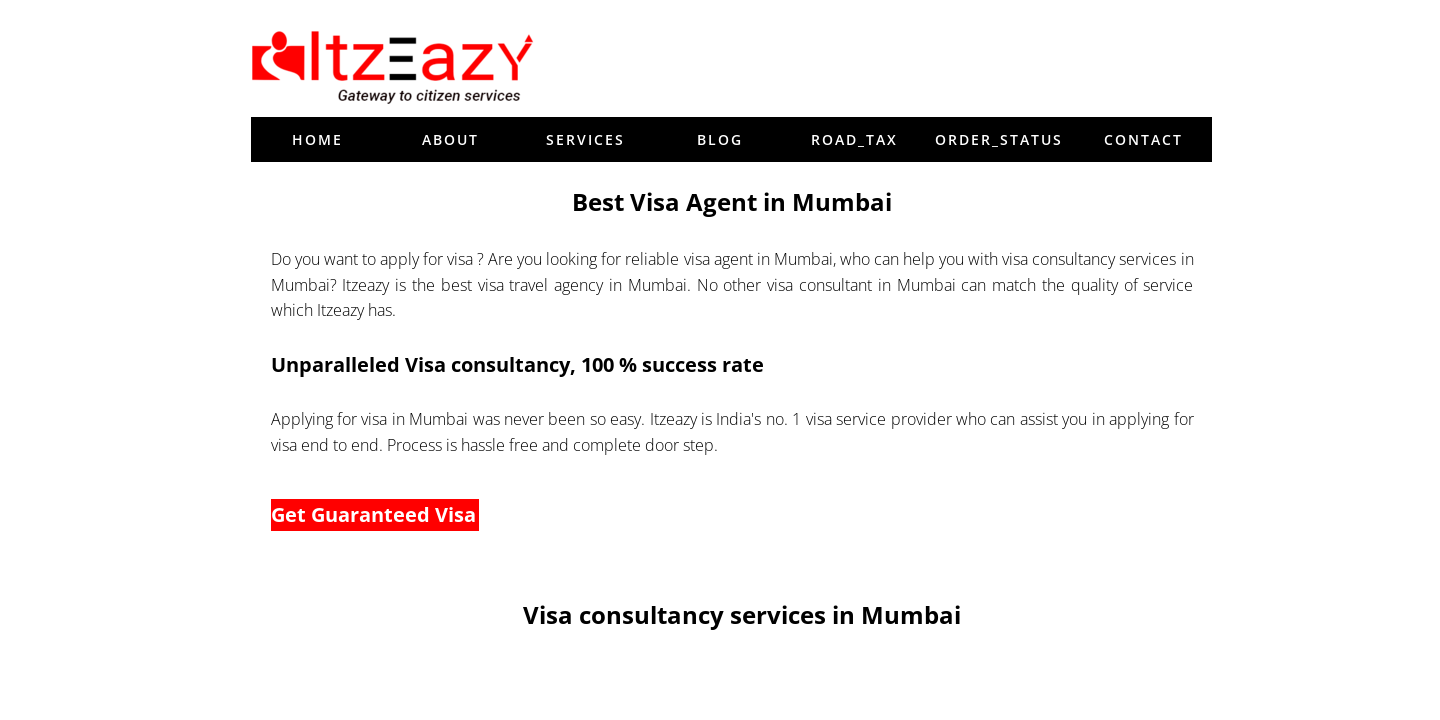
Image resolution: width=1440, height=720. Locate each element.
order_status (999, 139)
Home (317, 139)
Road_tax (854, 139)
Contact (1143, 139)
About (450, 139)
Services (585, 139)
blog (720, 139)
